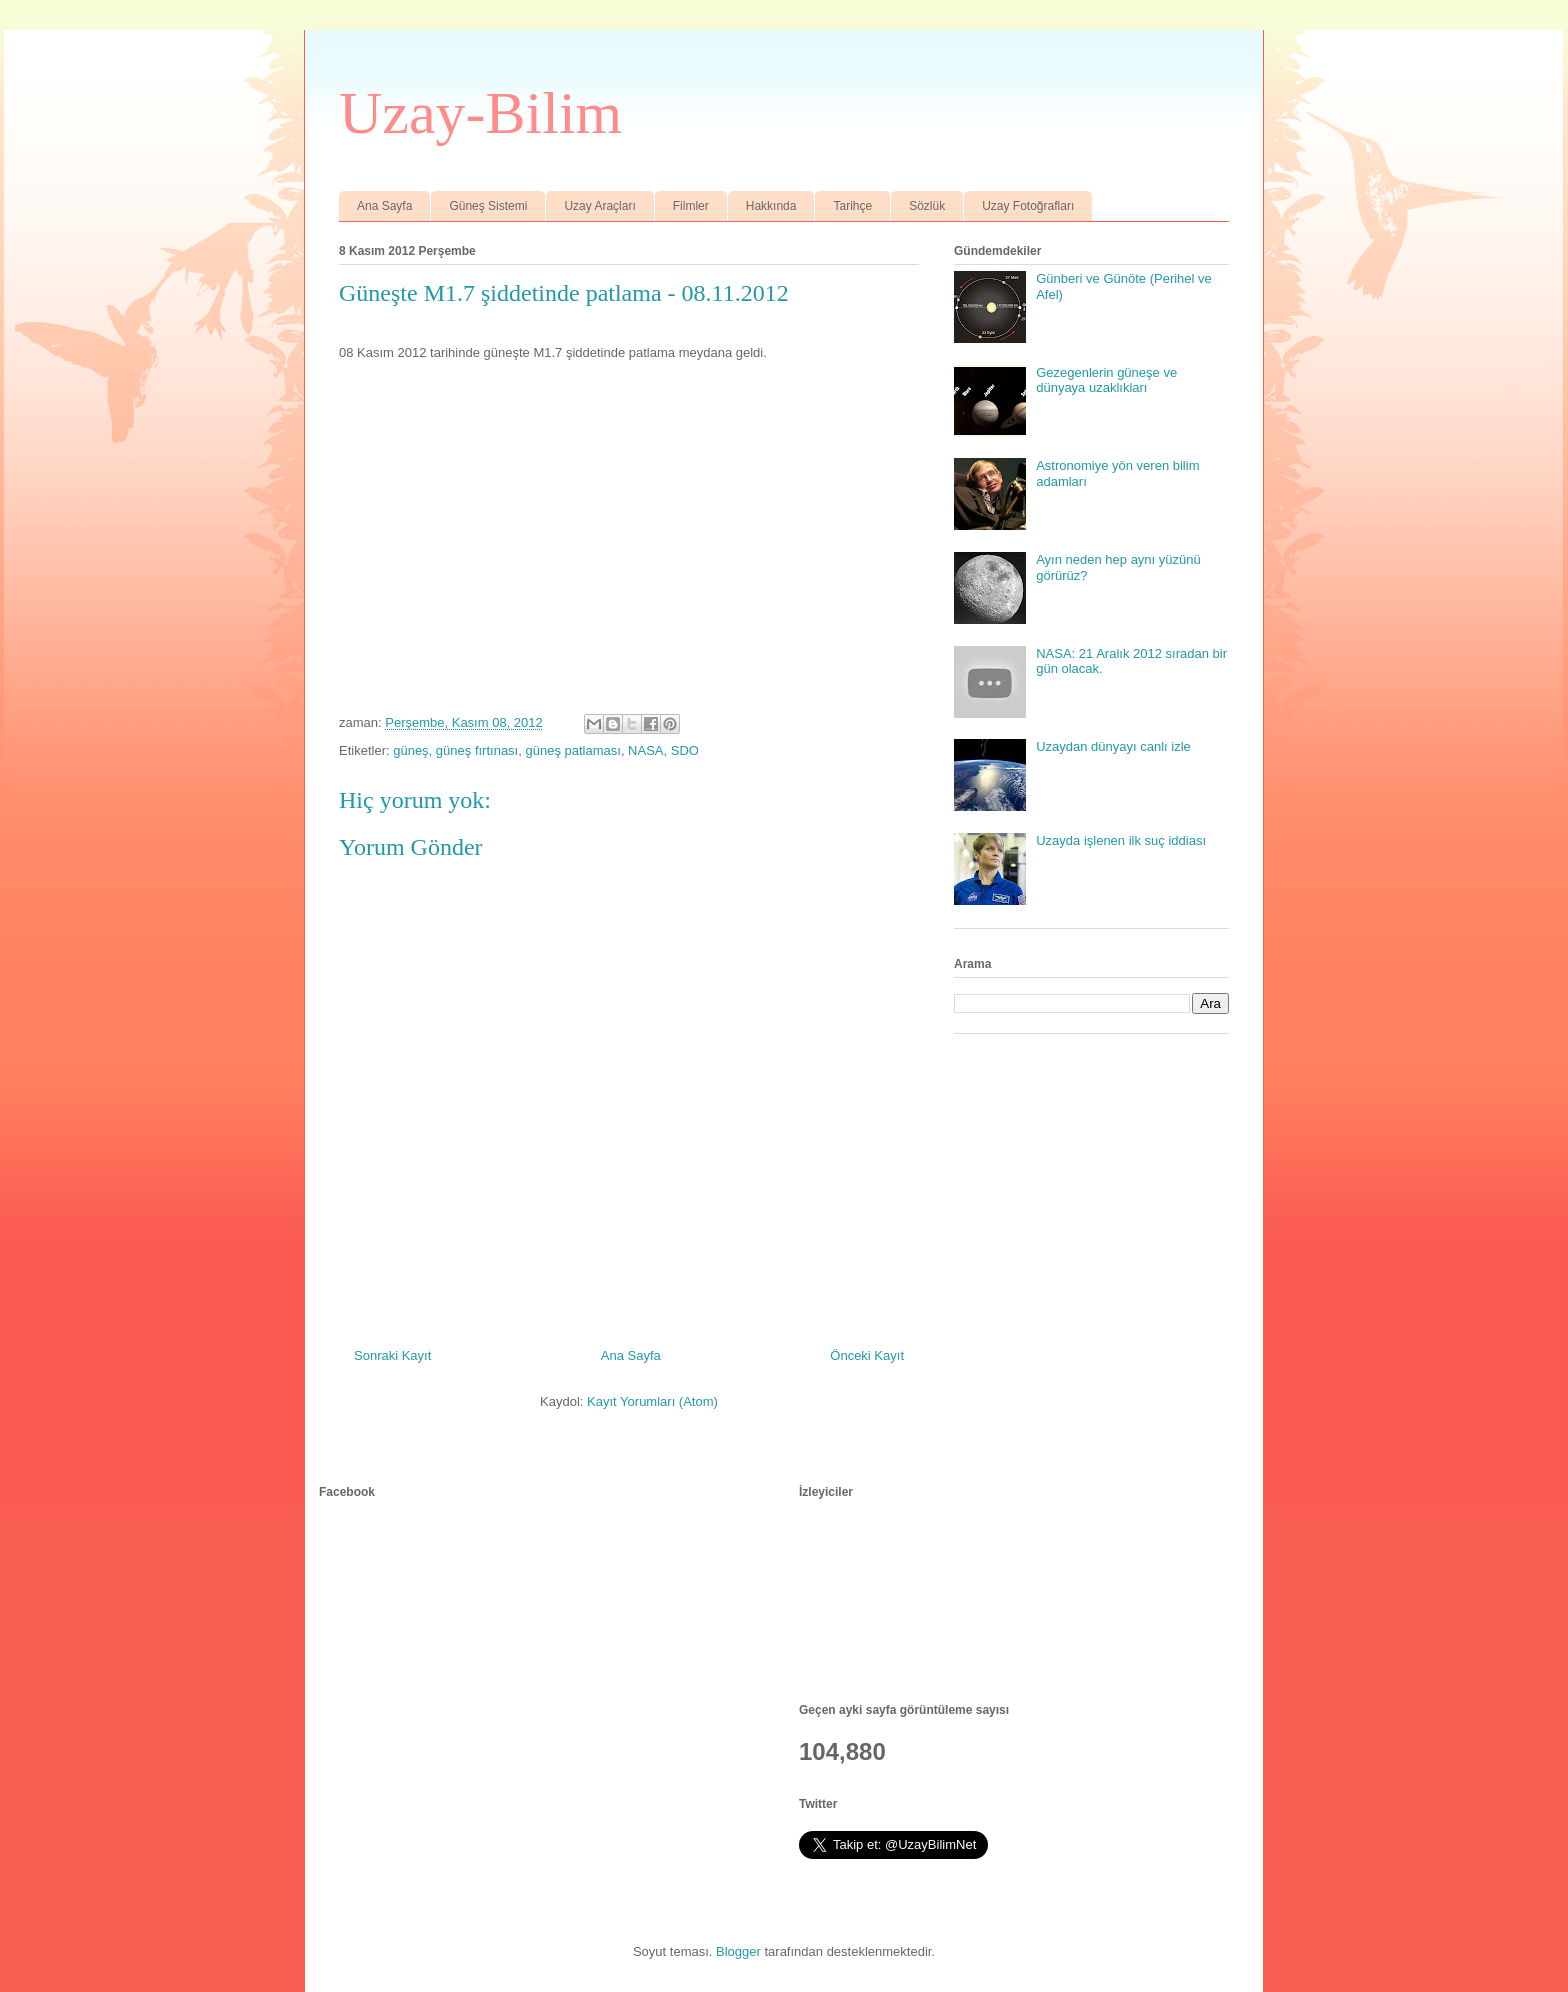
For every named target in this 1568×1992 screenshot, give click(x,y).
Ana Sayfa (384, 206)
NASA (645, 750)
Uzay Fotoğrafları (1028, 206)
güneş (410, 750)
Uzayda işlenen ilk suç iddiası (1121, 840)
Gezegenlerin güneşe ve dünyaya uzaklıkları (1106, 380)
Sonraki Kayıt (392, 1355)
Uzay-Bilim (480, 113)
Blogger (738, 1951)
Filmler (691, 206)
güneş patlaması (572, 750)
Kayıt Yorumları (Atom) (652, 1401)
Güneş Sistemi (488, 206)
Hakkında (771, 206)
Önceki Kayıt (867, 1355)
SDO (685, 750)
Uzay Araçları (599, 206)
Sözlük (927, 206)
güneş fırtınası (477, 750)
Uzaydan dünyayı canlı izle (1113, 746)
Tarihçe (852, 206)
